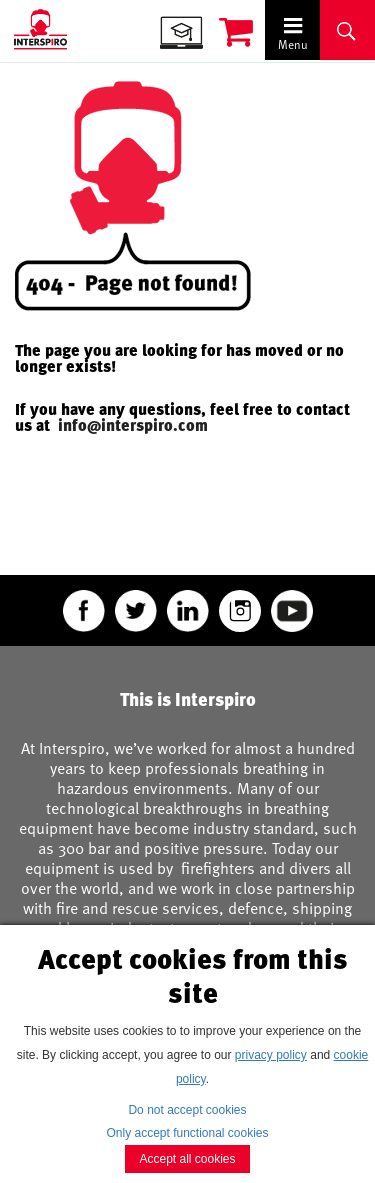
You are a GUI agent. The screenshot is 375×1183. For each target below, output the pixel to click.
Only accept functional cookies (187, 1133)
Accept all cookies (187, 1159)
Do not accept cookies (187, 1110)
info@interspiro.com (135, 425)
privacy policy (271, 1055)
